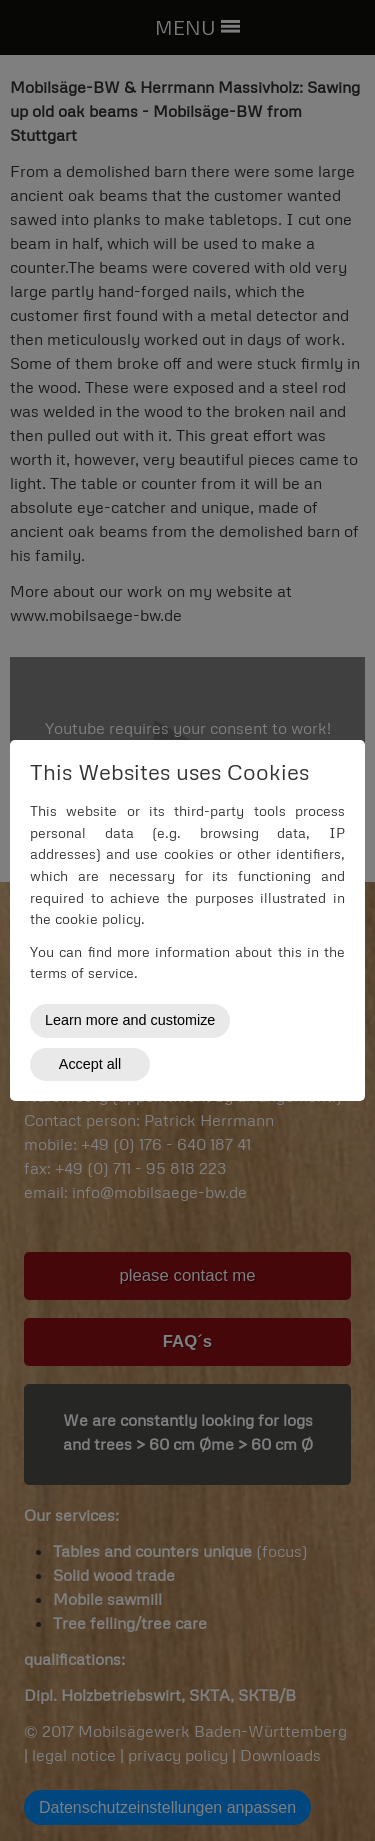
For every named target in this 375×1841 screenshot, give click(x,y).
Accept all (90, 1064)
